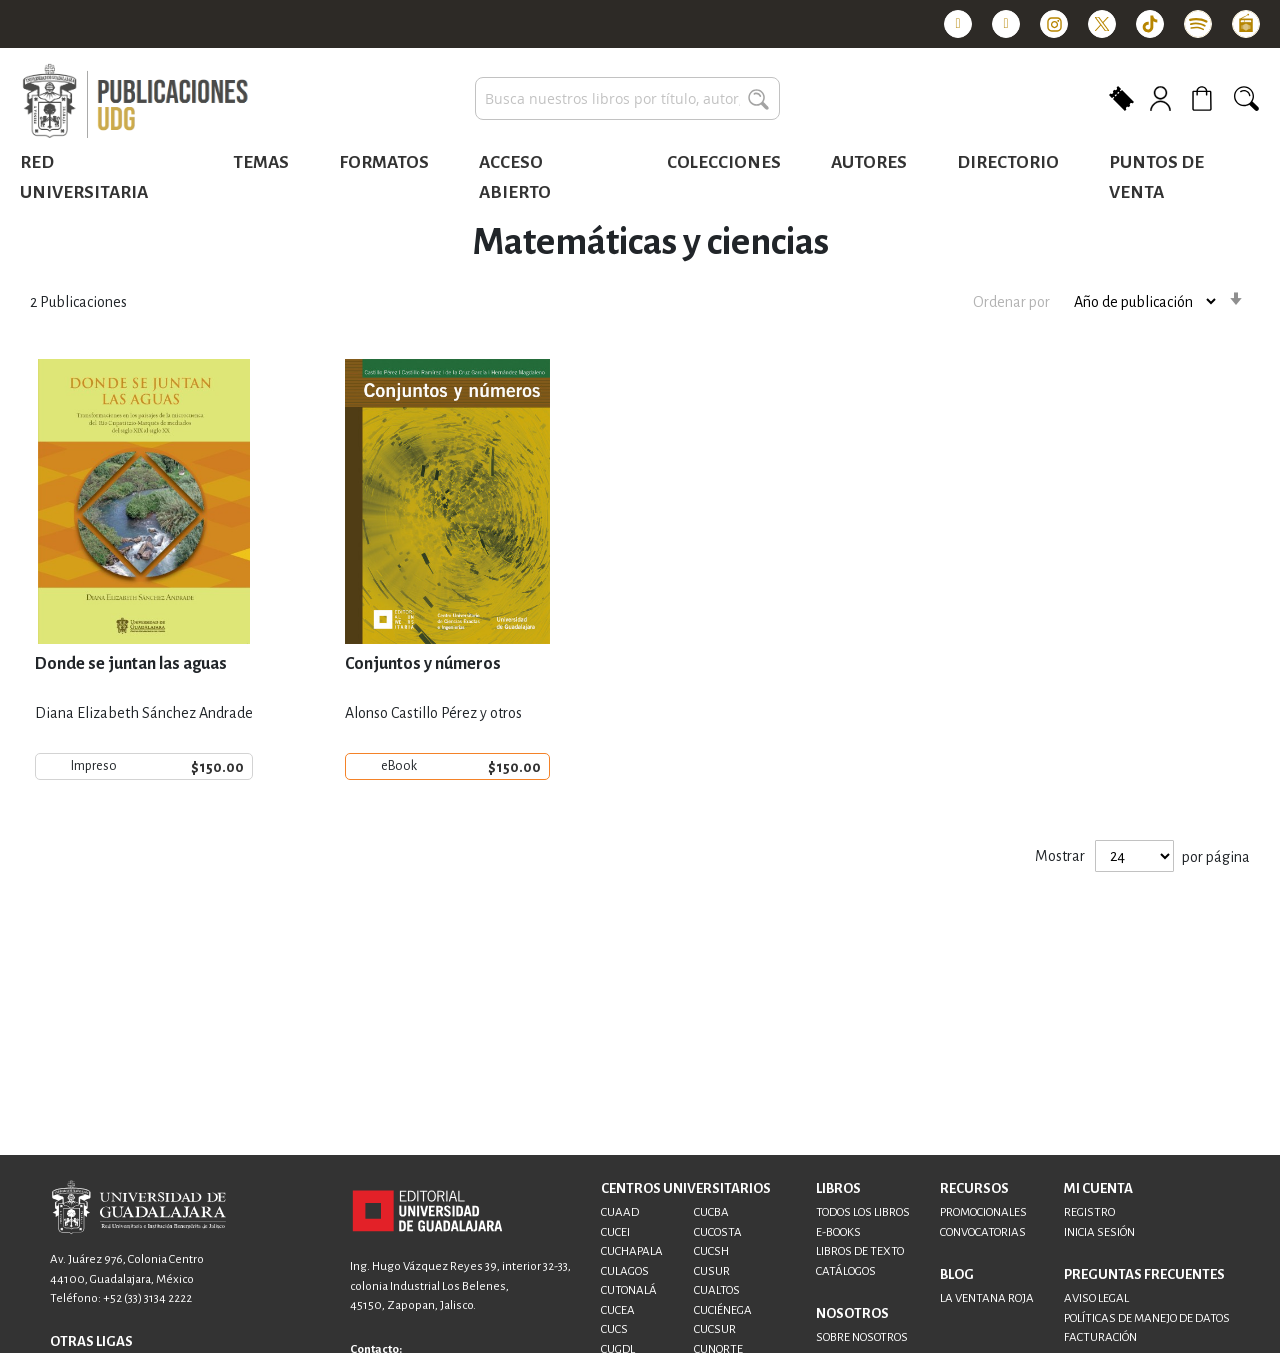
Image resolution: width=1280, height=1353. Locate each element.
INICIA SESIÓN (1099, 1232)
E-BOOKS (838, 1232)
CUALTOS (717, 1290)
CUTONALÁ (629, 1290)
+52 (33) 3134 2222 (147, 1298)
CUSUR (712, 1271)
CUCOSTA (718, 1232)
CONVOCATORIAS (983, 1232)
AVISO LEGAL (1096, 1298)
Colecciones (724, 162)
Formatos (384, 162)
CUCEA (618, 1310)
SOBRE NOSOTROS (862, 1337)
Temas (261, 162)
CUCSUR (715, 1329)
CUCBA (711, 1212)
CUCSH (711, 1251)
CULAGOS (625, 1271)
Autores (869, 162)
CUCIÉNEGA (723, 1310)
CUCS (614, 1329)
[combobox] (627, 98)
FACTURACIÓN (1100, 1337)
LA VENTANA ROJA (987, 1298)
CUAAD (620, 1212)
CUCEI (615, 1232)
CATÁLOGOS (846, 1271)
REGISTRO (1089, 1212)
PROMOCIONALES (983, 1212)
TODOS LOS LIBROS (863, 1212)
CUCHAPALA (632, 1251)
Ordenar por (1011, 302)
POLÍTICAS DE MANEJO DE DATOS (1147, 1318)
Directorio (1008, 162)
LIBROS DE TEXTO (860, 1251)
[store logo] (135, 102)
